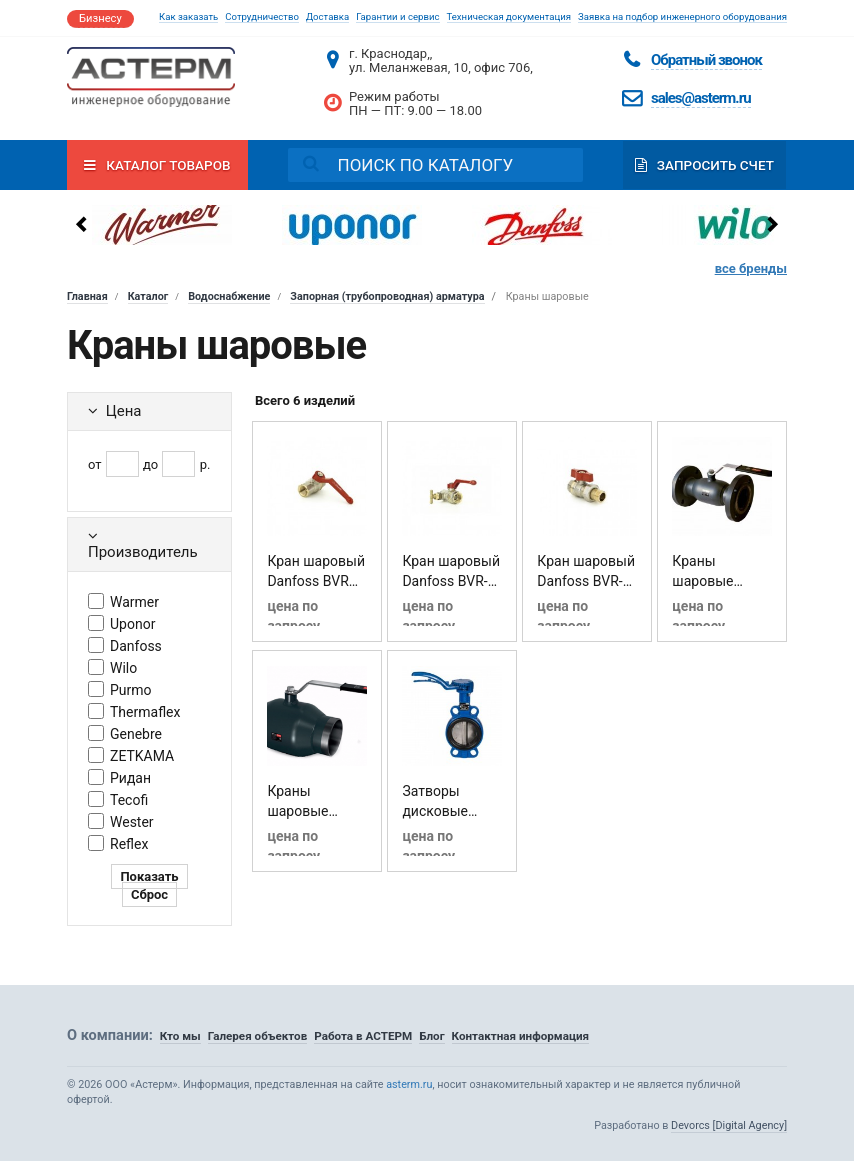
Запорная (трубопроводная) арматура (387, 296)
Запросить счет (704, 165)
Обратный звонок (706, 60)
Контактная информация (521, 1036)
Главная (87, 296)
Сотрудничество (262, 16)
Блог (431, 1036)
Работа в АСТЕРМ (363, 1036)
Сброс (149, 894)
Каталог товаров (157, 165)
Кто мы (180, 1036)
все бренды (751, 268)
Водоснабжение (229, 296)
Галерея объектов (258, 1036)
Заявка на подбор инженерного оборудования (682, 16)
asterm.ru (409, 1084)
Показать (149, 876)
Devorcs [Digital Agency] (729, 1125)
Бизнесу (100, 18)
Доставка (327, 16)
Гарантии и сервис (397, 16)
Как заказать (188, 16)
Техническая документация (509, 16)
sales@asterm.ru (701, 98)
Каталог (148, 296)
